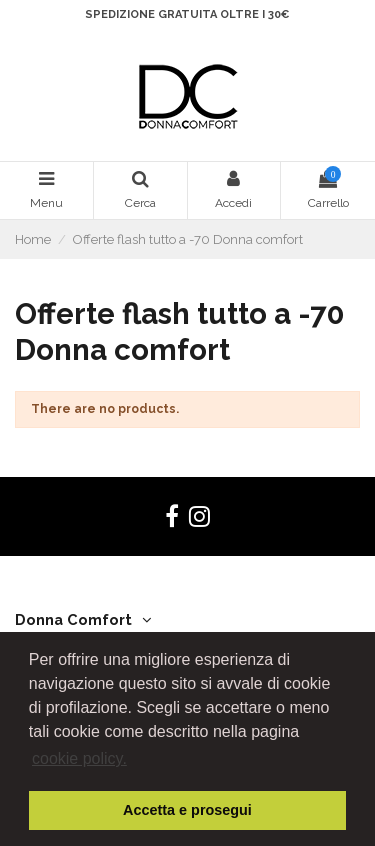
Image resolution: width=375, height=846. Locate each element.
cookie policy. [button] (79, 758)
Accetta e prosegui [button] (187, 810)
